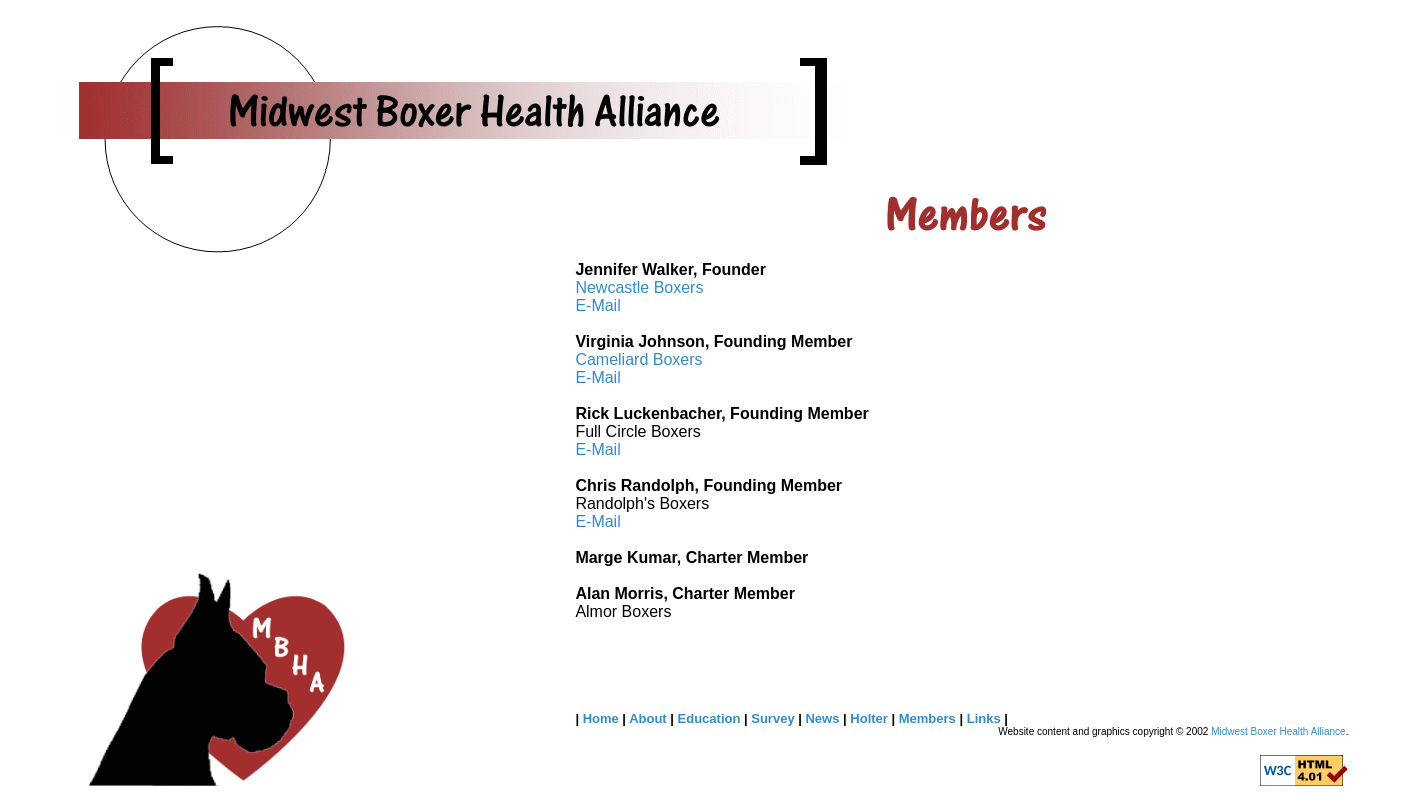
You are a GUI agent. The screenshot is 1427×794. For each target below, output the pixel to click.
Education (711, 718)
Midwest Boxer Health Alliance (1278, 731)
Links (986, 718)
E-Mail (597, 305)
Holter (870, 718)
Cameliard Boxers (638, 359)
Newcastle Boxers (639, 287)
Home (603, 718)
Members (929, 718)
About (649, 718)
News (824, 718)
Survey (774, 718)
